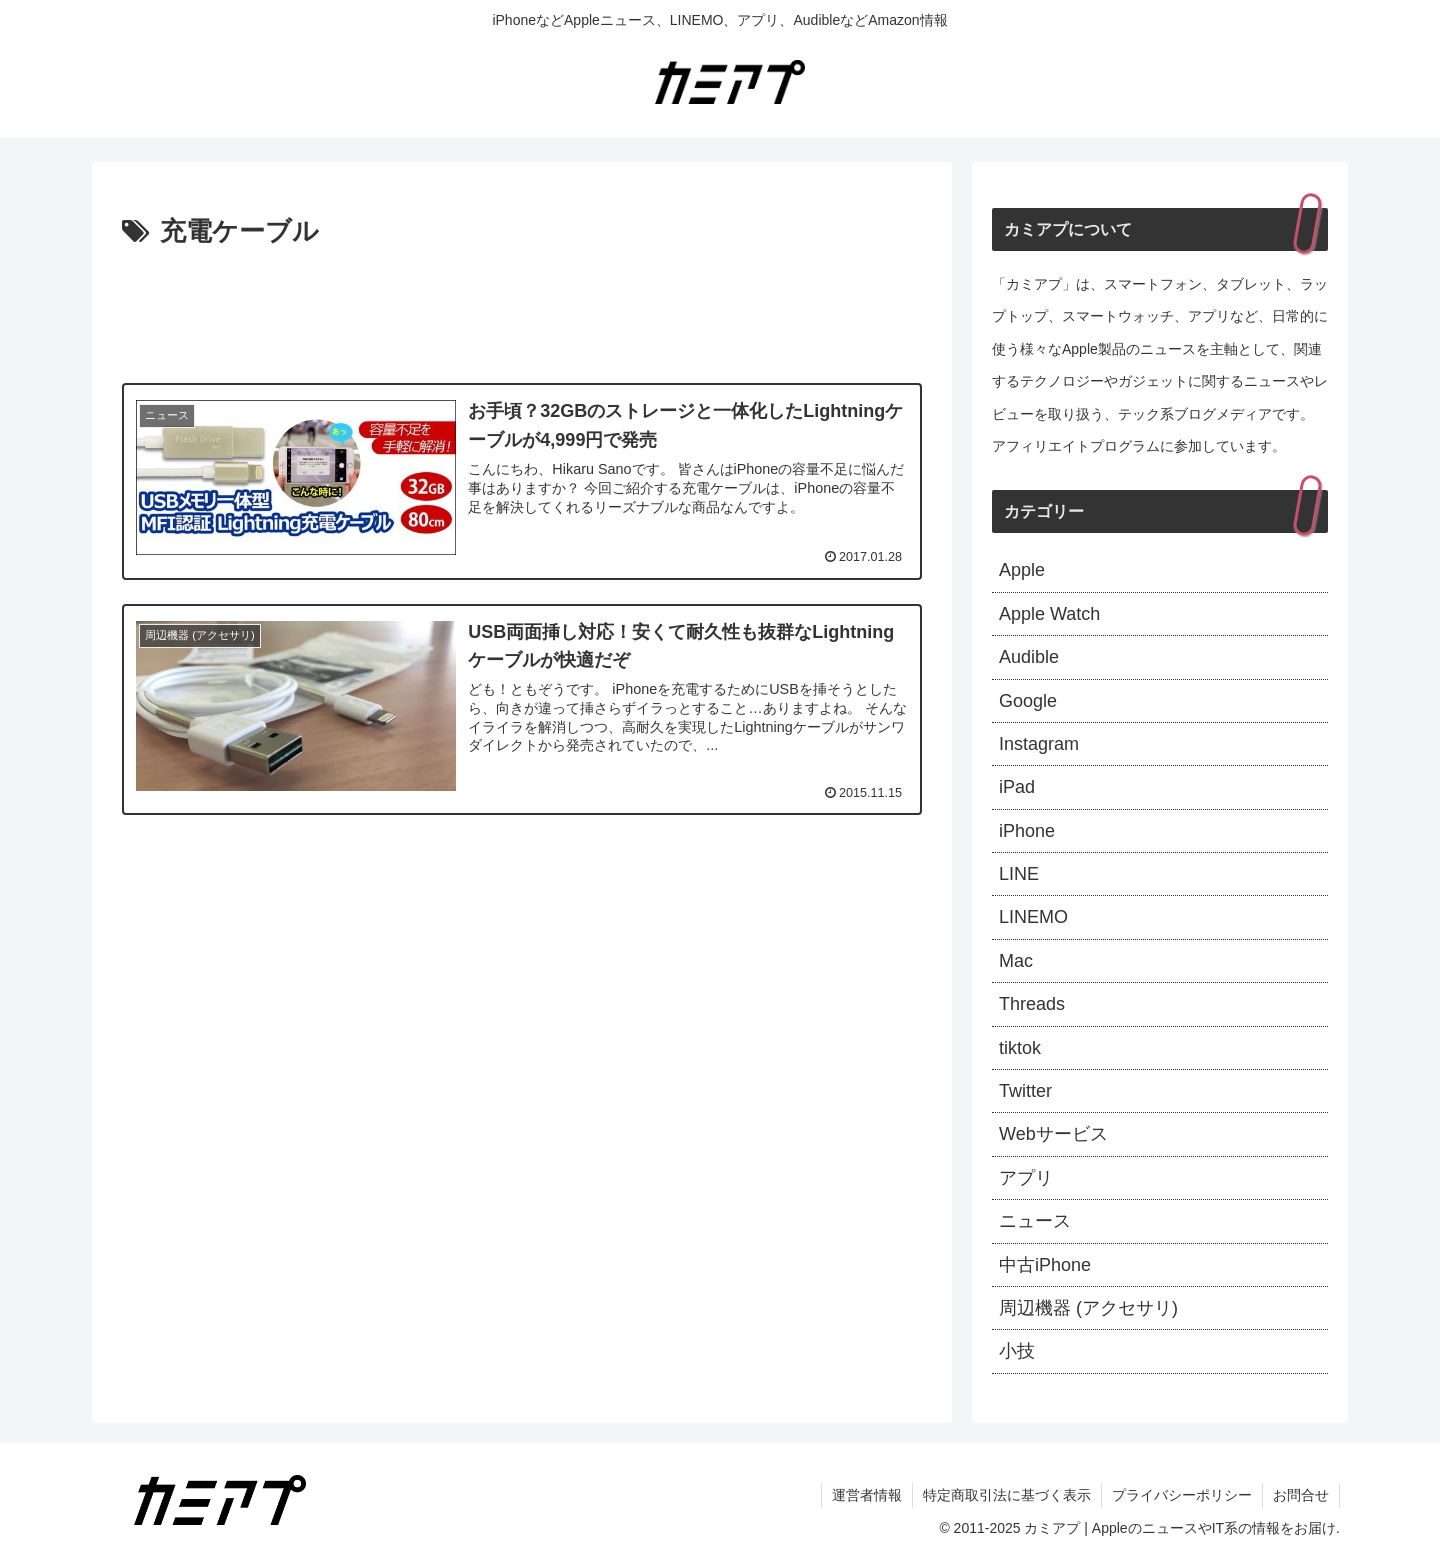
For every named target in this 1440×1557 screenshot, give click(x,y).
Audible (1029, 657)
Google (1028, 701)
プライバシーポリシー (1182, 1495)
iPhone (1027, 831)
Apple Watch (1049, 614)
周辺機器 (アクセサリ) (1088, 1308)
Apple (1022, 570)
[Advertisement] (522, 310)
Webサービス (1053, 1134)
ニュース (1035, 1221)
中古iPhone (1045, 1265)
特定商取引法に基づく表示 (1007, 1495)
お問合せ (1301, 1495)
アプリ (1026, 1178)
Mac (1016, 961)
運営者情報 (867, 1495)
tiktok (1020, 1048)
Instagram (1039, 744)
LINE (1019, 874)
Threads (1032, 1004)
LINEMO (1033, 917)
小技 (1017, 1351)
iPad (1017, 787)
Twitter (1025, 1091)
